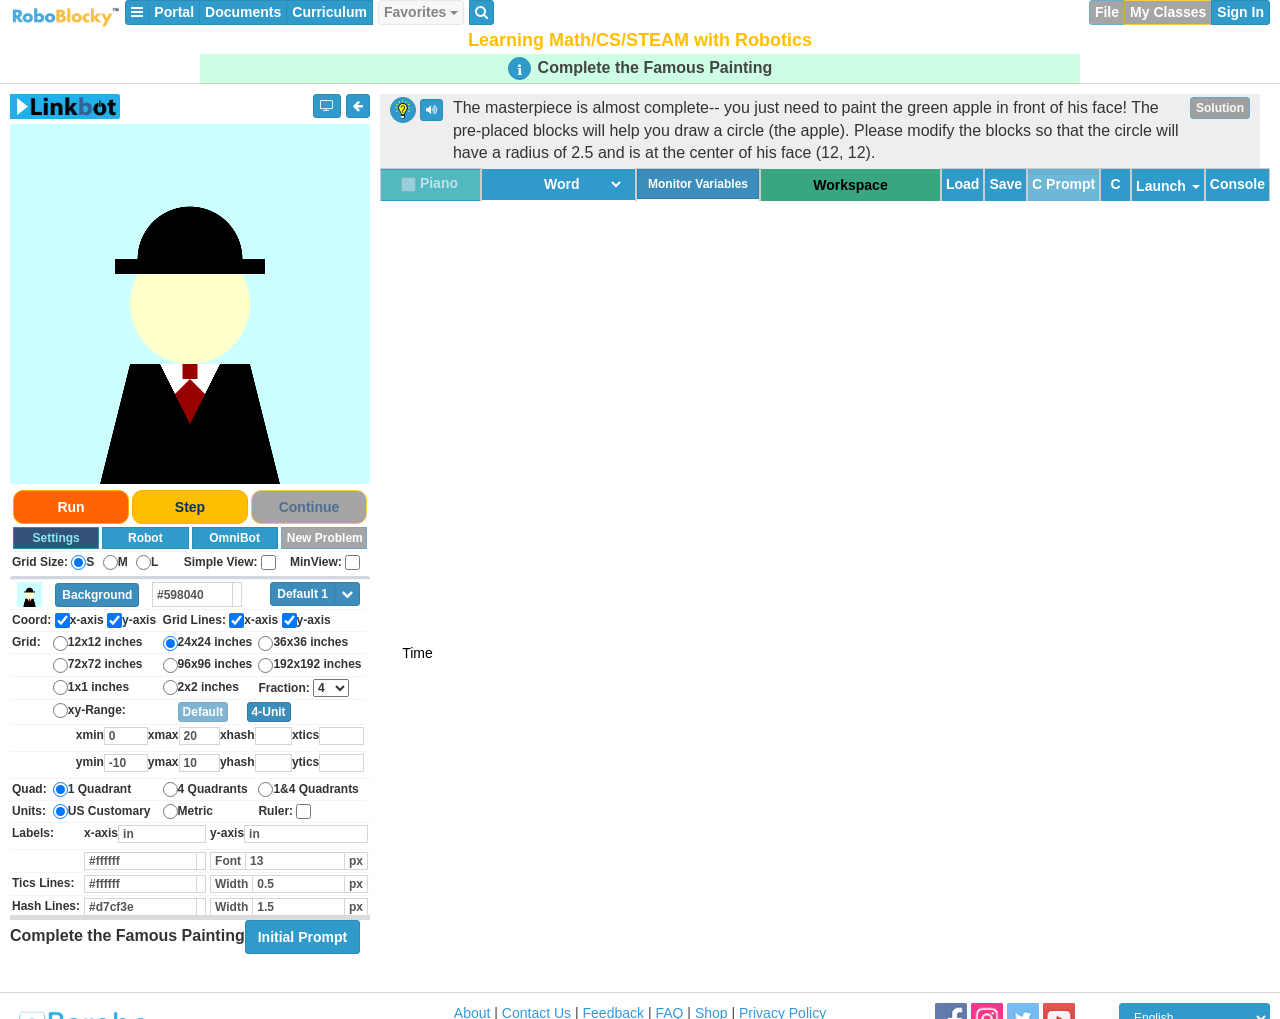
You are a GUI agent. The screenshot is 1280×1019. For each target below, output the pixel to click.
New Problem (325, 538)
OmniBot (234, 538)
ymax (163, 762)
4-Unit (269, 712)
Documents (243, 12)
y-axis (227, 833)
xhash (237, 735)
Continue (309, 507)
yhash (237, 762)
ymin (90, 762)
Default (203, 712)
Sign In (1240, 12)
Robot (145, 538)
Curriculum (329, 12)
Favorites (421, 12)
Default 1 (302, 594)
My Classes (1168, 12)
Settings (55, 538)
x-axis (101, 833)
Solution (1220, 108)
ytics (305, 762)
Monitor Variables (698, 184)
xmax (163, 735)
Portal (174, 12)
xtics (305, 735)
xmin (90, 735)
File (1107, 12)
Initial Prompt (302, 937)
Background (97, 595)
